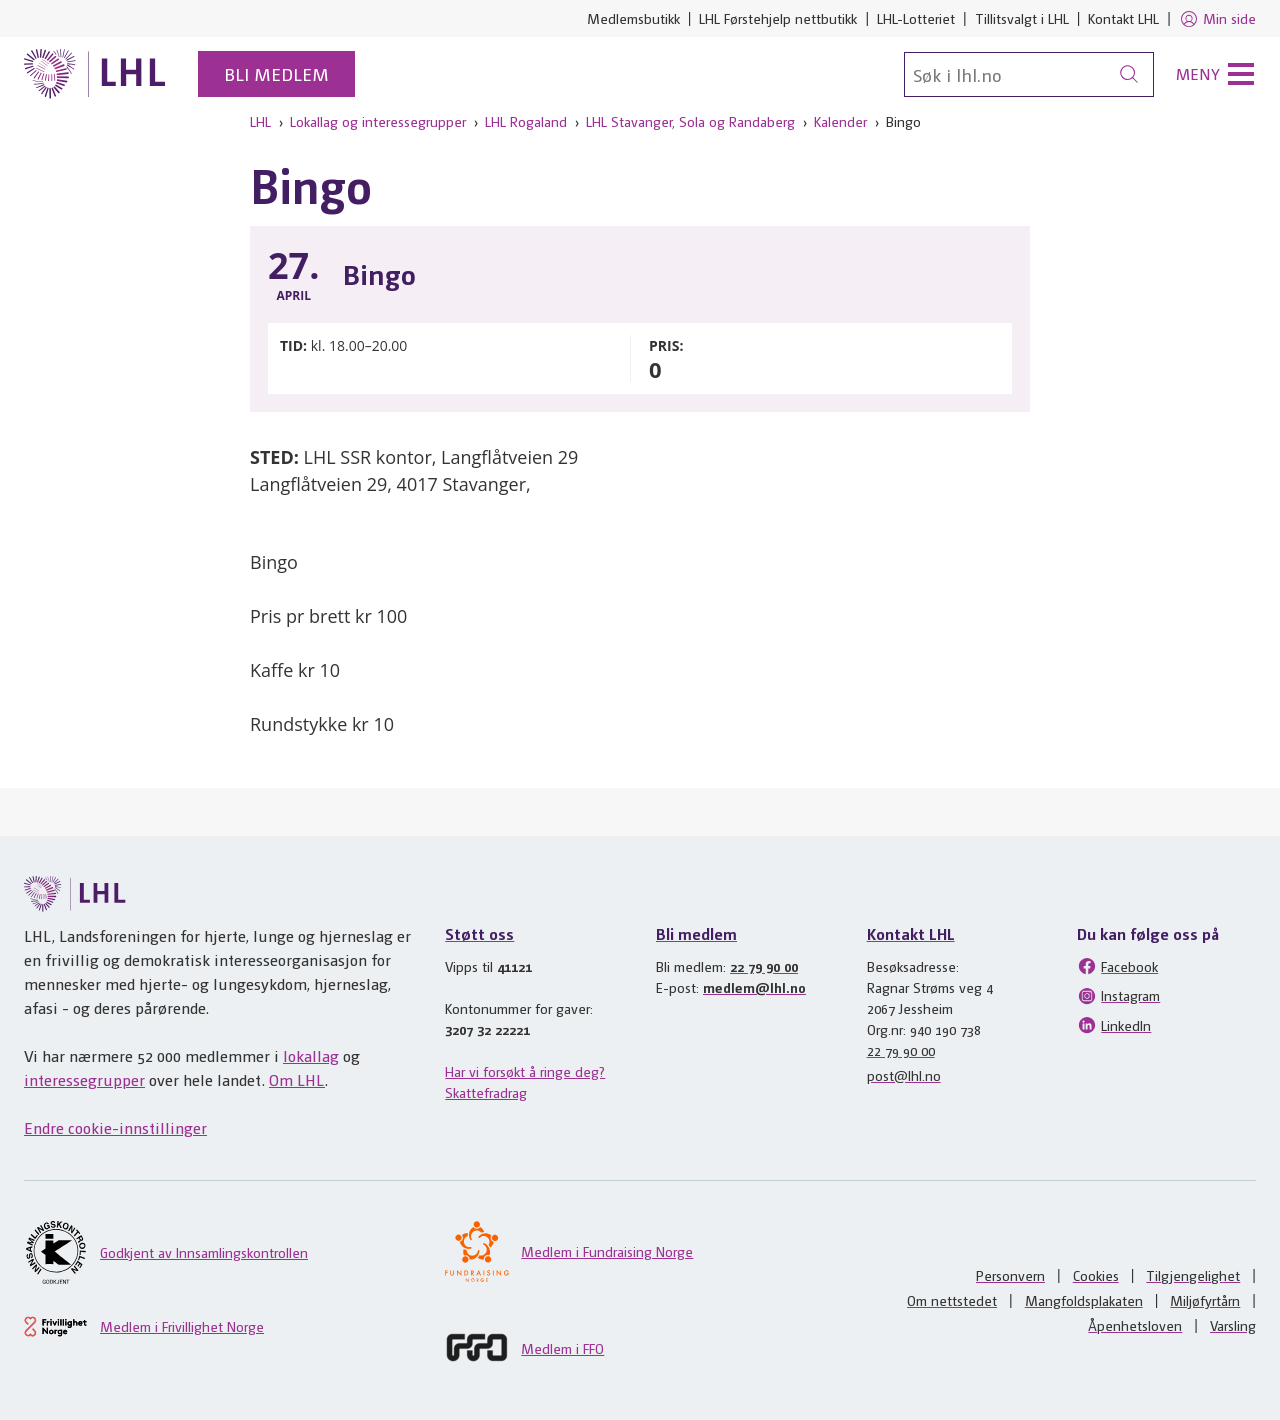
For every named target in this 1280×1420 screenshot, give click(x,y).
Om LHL (297, 1079)
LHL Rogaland (526, 121)
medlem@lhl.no (754, 987)
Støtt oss (479, 933)
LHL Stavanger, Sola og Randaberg (690, 121)
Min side (1217, 19)
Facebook (1117, 966)
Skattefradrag (486, 1092)
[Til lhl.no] (95, 74)
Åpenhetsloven (1135, 1325)
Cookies (1096, 1275)
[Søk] (1029, 74)
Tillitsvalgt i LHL (1022, 18)
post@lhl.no (904, 1075)
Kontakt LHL (1123, 18)
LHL (260, 121)
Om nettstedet (952, 1300)
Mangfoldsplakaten (1084, 1300)
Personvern (1010, 1275)
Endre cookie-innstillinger (115, 1127)
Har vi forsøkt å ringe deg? (525, 1071)
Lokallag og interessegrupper (378, 121)
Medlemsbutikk (633, 18)
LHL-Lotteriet (916, 18)
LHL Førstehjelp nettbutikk (778, 18)
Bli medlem (276, 73)
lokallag (311, 1055)
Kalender (840, 121)
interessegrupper (84, 1079)
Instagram (1118, 996)
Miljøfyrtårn (1205, 1300)
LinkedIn (1114, 1025)
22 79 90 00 (764, 966)
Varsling (1233, 1325)
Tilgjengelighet (1193, 1275)
